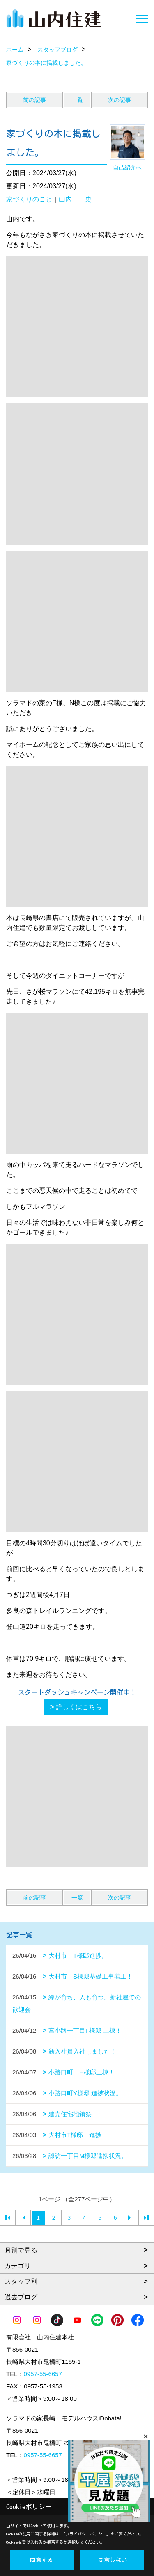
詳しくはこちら (79, 1706)
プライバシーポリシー (85, 2534)
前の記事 (34, 100)
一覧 (77, 100)
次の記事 (119, 100)
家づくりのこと (29, 199)
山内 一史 (75, 199)
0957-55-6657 (43, 2373)
